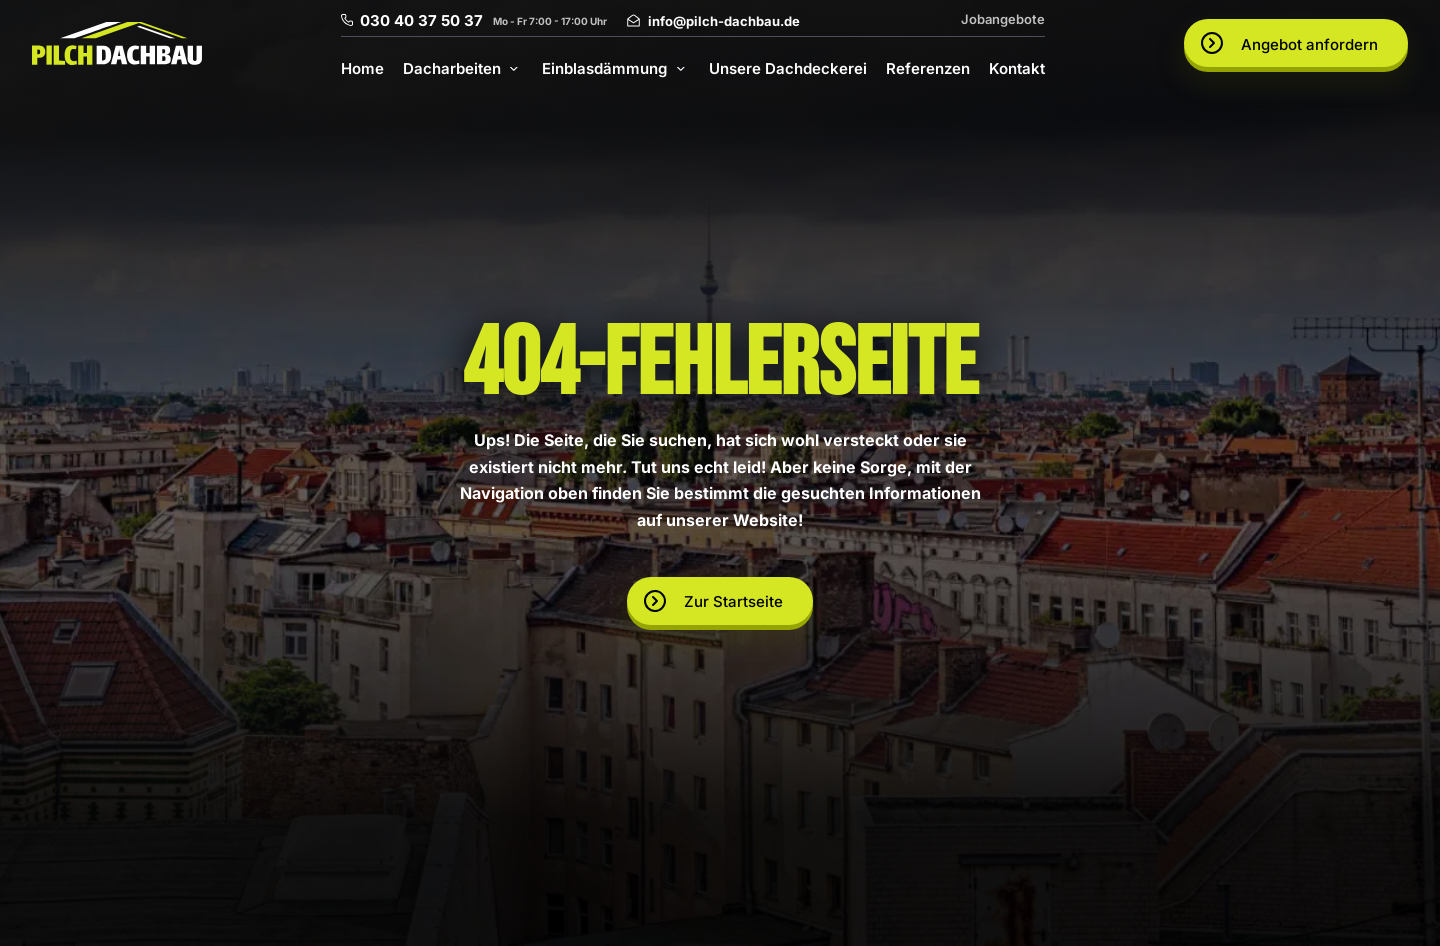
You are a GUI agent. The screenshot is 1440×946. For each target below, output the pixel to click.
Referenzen (928, 68)
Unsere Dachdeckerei (788, 68)
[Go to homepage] (117, 44)
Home (362, 68)
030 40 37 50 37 (421, 20)
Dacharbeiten (452, 68)
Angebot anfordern (1309, 44)
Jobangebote (1003, 19)
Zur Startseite (733, 601)
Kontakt (1017, 68)
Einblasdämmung (604, 68)
